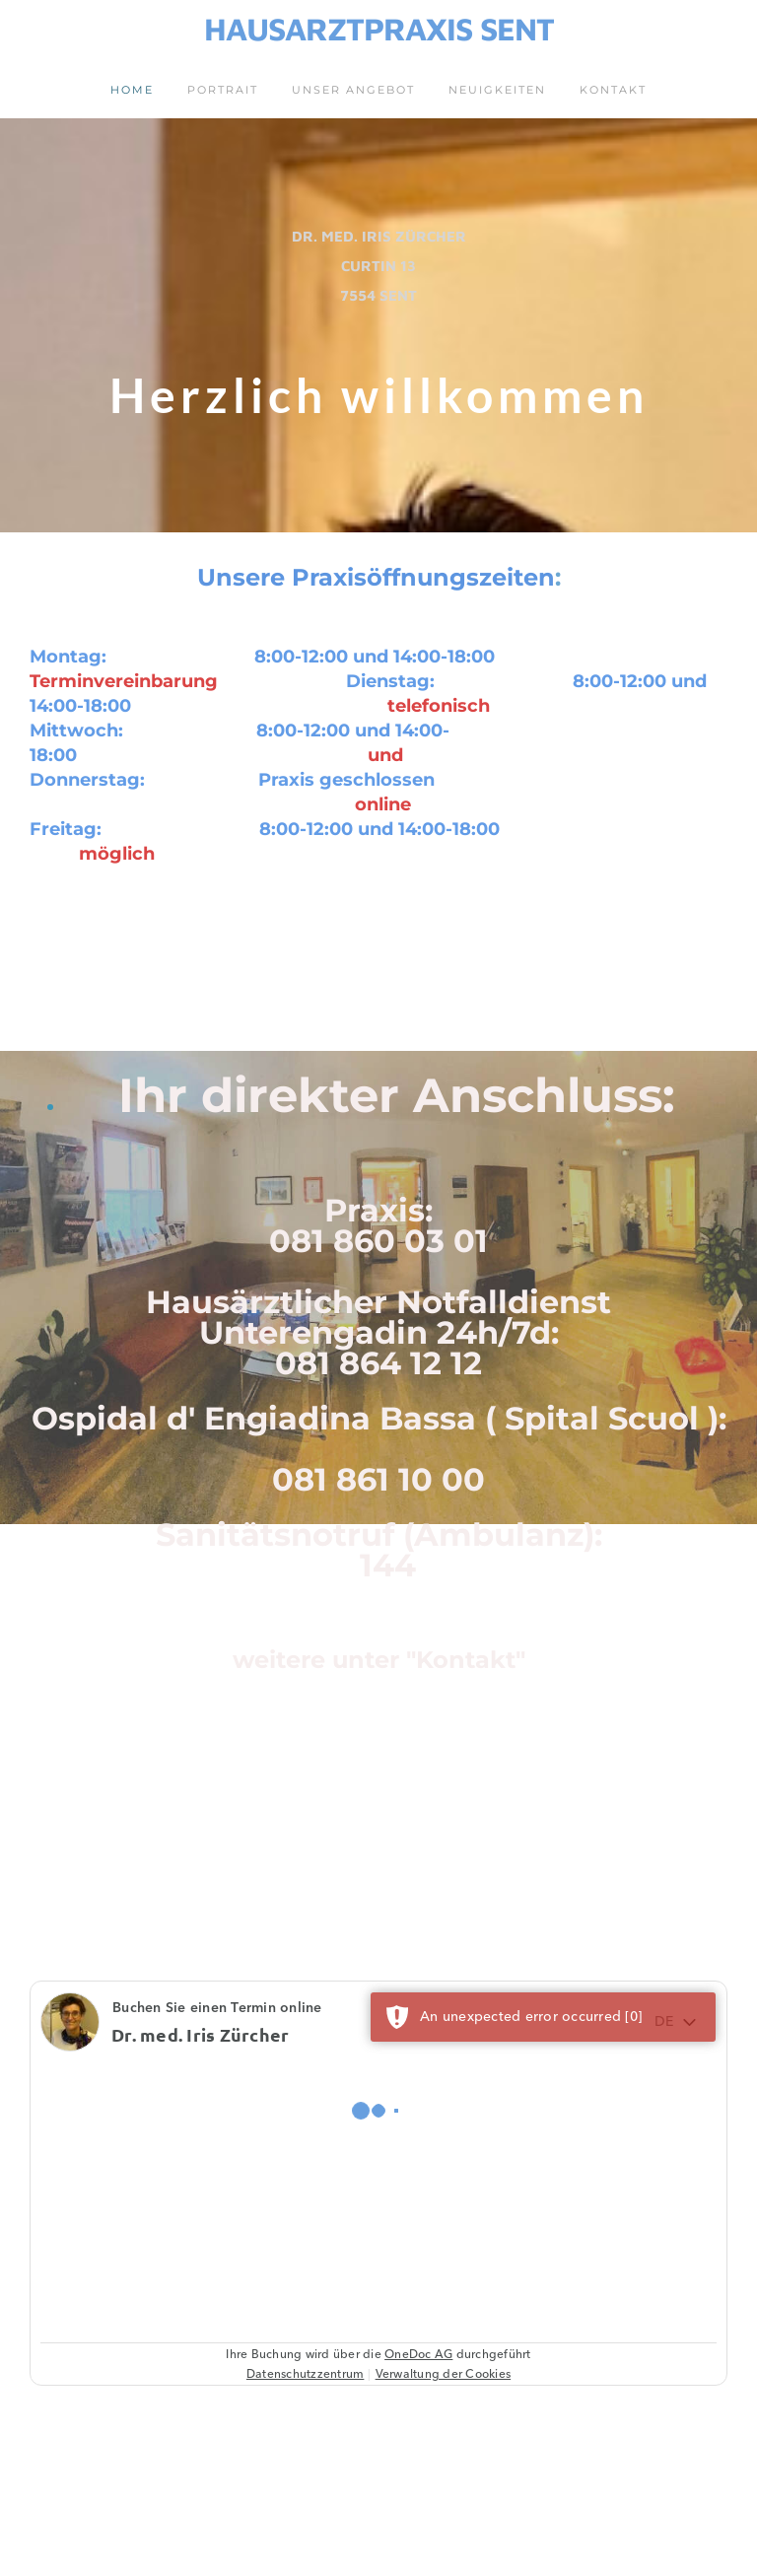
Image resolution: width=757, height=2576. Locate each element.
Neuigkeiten (497, 90)
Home (132, 90)
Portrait (222, 90)
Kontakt (613, 90)
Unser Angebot (353, 90)
